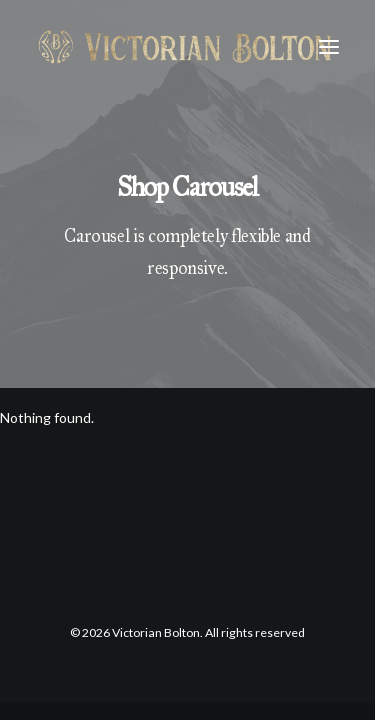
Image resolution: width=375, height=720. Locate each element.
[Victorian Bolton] (184, 47)
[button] (329, 47)
